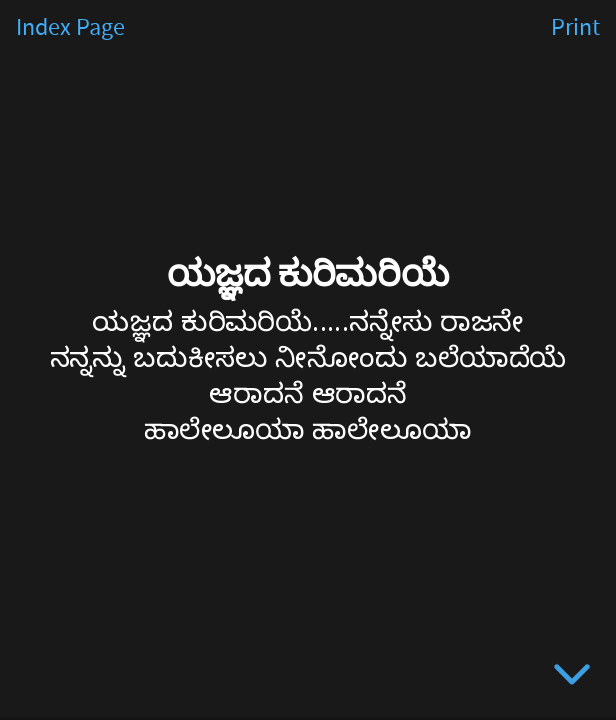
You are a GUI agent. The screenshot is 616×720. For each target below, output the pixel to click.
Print (575, 28)
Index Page (70, 28)
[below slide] (572, 678)
